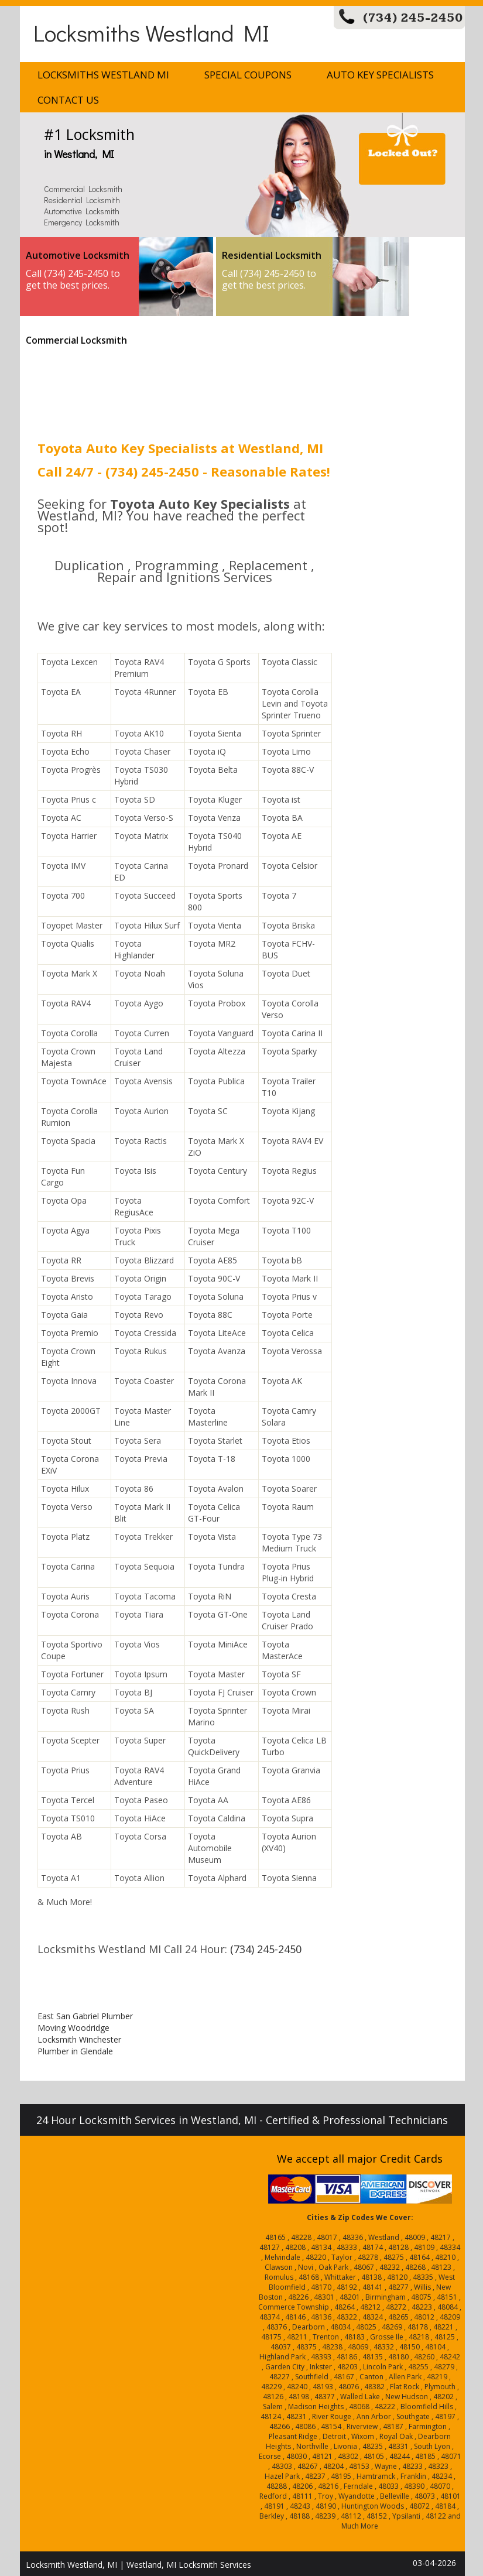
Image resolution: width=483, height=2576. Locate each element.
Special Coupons (248, 74)
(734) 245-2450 (413, 18)
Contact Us (68, 100)
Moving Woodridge (73, 2027)
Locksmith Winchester (79, 2039)
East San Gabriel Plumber (85, 2016)
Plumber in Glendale (75, 2051)
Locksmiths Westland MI (151, 32)
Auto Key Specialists (380, 74)
